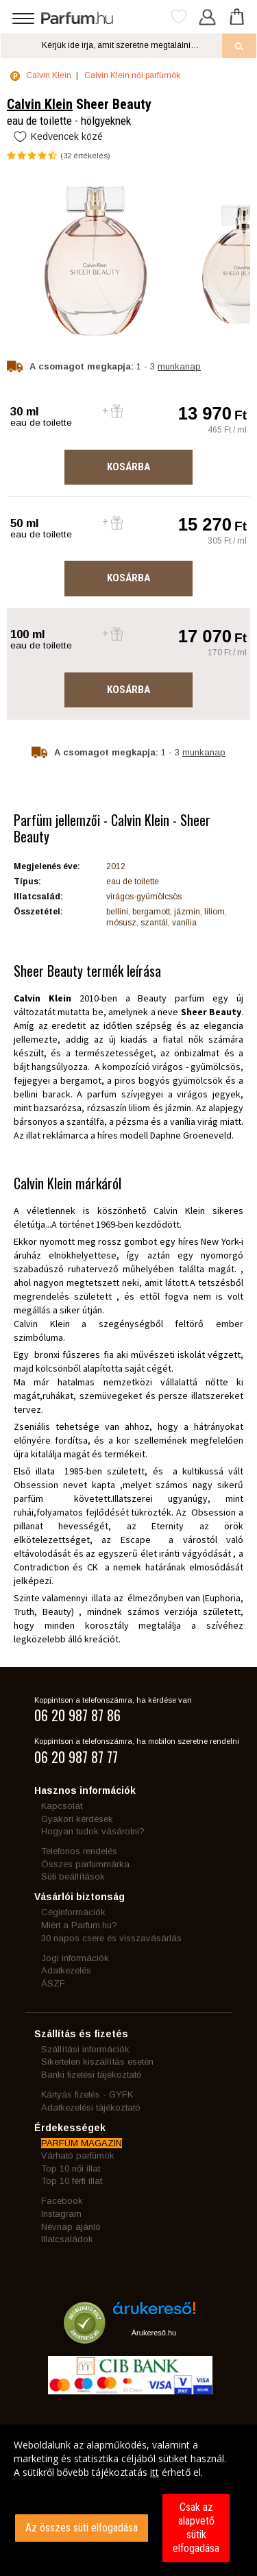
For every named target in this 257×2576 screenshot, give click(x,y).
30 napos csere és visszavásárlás (111, 1938)
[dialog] (128, 2500)
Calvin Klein (48, 75)
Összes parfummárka (85, 1864)
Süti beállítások (73, 1876)
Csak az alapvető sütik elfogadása (196, 2528)
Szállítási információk (85, 2049)
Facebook (62, 2201)
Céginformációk (73, 1912)
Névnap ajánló (71, 2227)
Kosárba (128, 467)
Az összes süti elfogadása (81, 2527)
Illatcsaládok (67, 2239)
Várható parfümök (77, 2155)
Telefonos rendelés (79, 1851)
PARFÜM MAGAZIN (81, 2143)
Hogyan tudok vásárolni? (93, 1831)
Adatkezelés (66, 1970)
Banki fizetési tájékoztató (91, 2074)
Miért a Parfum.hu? (79, 1925)
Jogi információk (75, 1958)
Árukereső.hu (154, 2333)
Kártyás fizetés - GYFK (87, 2094)
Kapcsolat (61, 1806)
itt (154, 2472)
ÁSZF (53, 1983)
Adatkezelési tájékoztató (90, 2107)
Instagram (61, 2214)
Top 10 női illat (70, 2168)
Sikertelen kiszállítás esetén (97, 2061)
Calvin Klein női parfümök (132, 75)
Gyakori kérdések (77, 1819)
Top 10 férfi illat (71, 2181)
